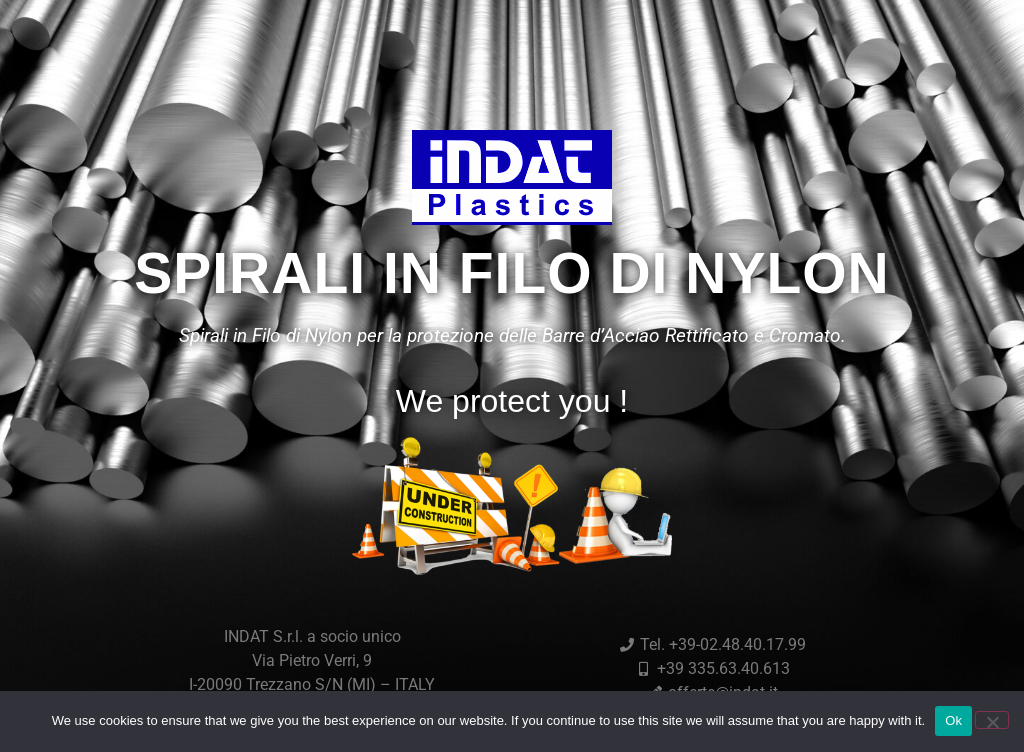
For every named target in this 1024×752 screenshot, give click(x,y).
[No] (992, 720)
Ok (953, 720)
